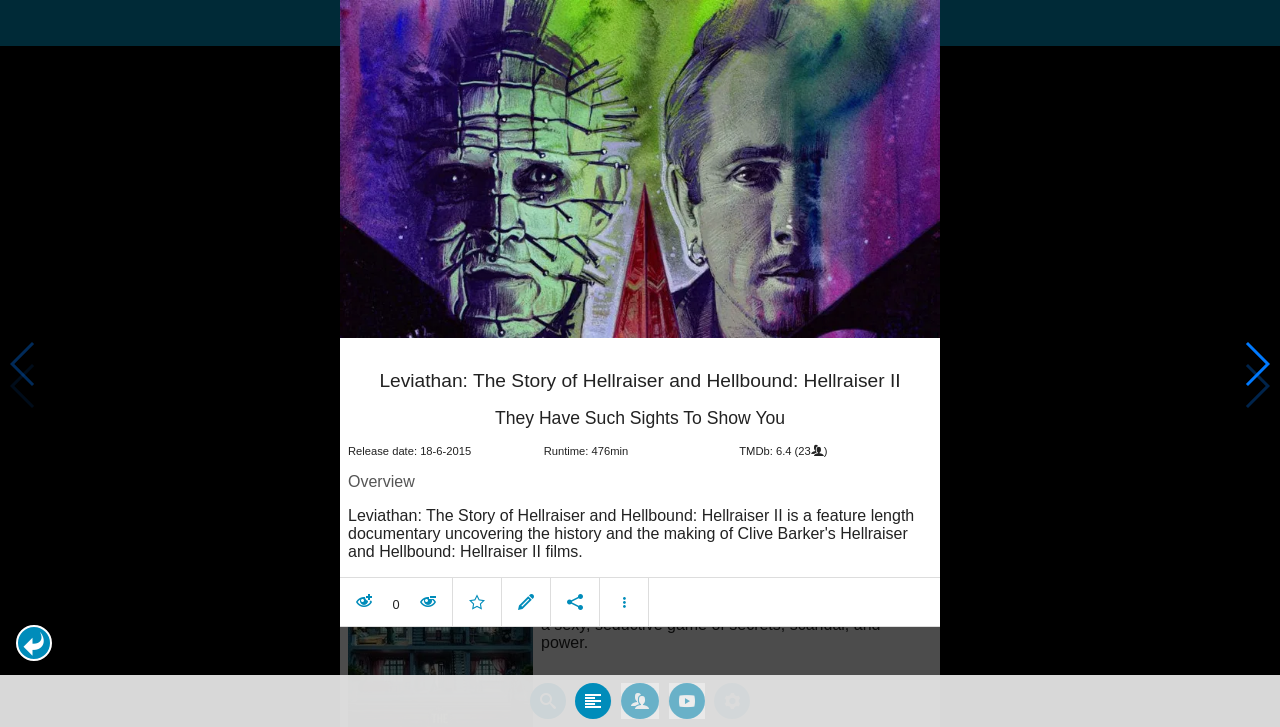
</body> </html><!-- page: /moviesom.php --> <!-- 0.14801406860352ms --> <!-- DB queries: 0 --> (640, 363)
